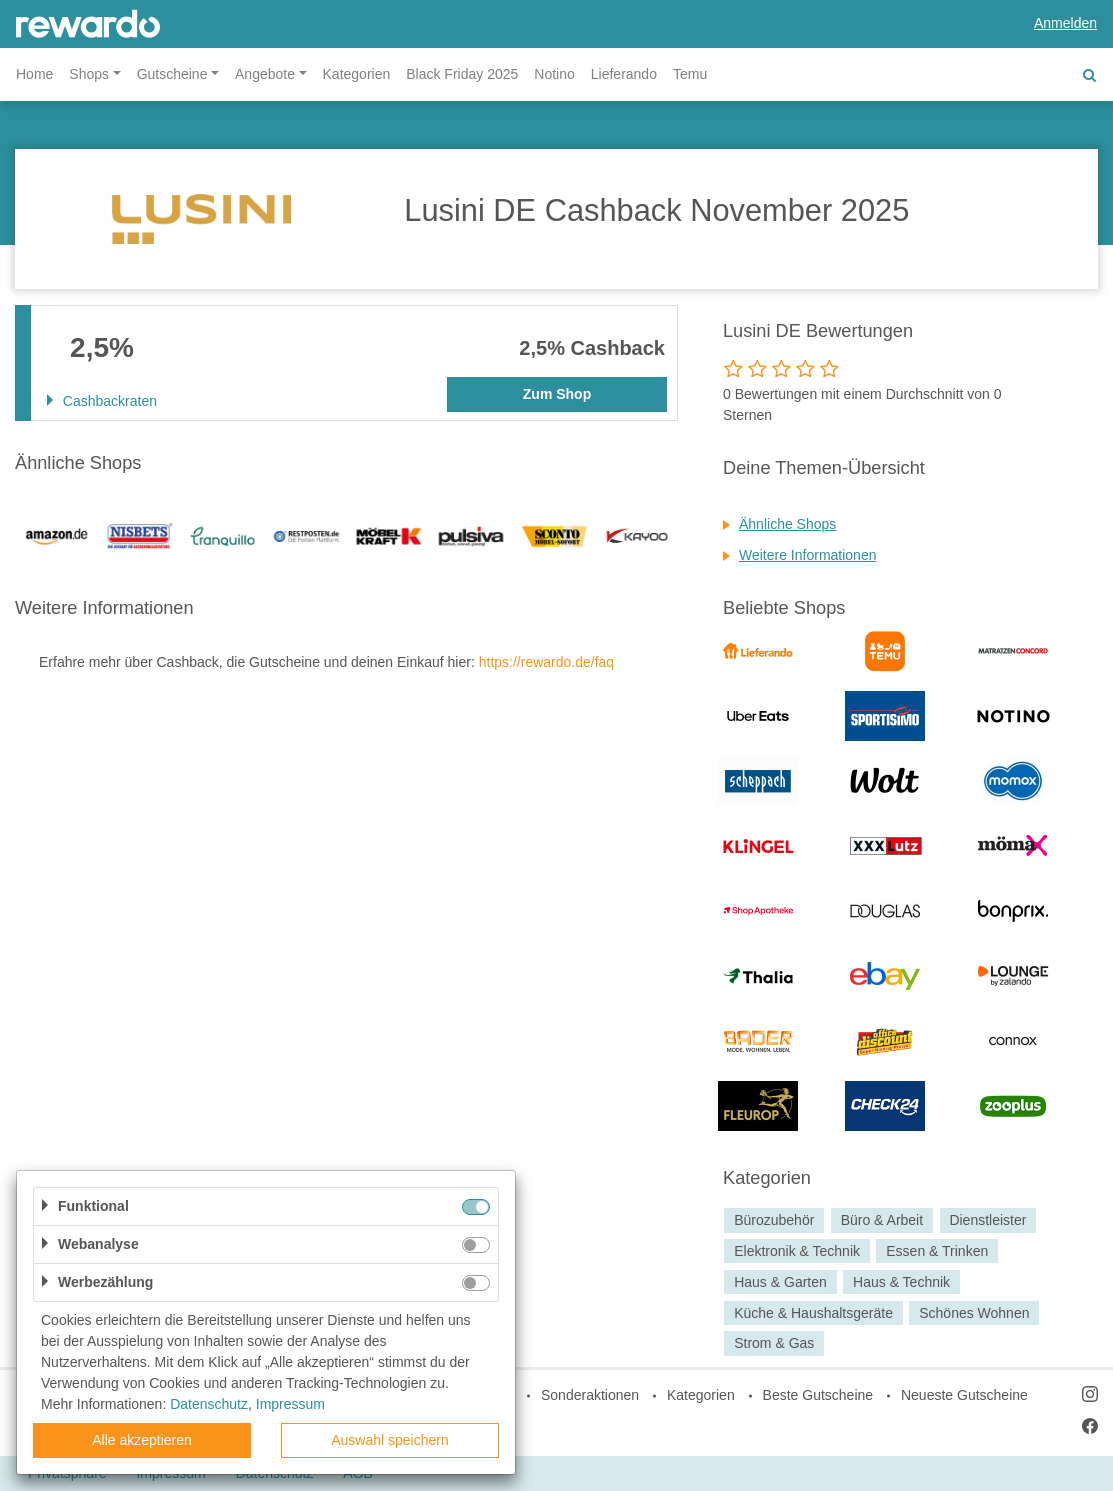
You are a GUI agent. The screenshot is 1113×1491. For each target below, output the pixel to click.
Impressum (290, 1404)
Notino (554, 74)
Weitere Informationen (807, 555)
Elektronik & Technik (797, 1251)
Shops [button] (89, 74)
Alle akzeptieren (142, 1440)
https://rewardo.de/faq (546, 662)
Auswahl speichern (390, 1440)
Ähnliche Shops (787, 524)
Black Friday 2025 (462, 74)
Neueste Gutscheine (964, 1395)
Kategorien (357, 74)
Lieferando (624, 74)
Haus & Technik (901, 1282)
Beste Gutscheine (818, 1395)
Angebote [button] (265, 74)
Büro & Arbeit (882, 1220)
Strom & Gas (774, 1344)
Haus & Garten (780, 1282)
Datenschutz (209, 1404)
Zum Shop (557, 394)
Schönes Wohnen (974, 1313)
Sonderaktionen (590, 1395)
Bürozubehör (774, 1220)
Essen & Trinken (937, 1251)
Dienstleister (987, 1220)
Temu (690, 74)
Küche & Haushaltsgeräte (813, 1313)
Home (34, 74)
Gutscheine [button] (172, 74)
